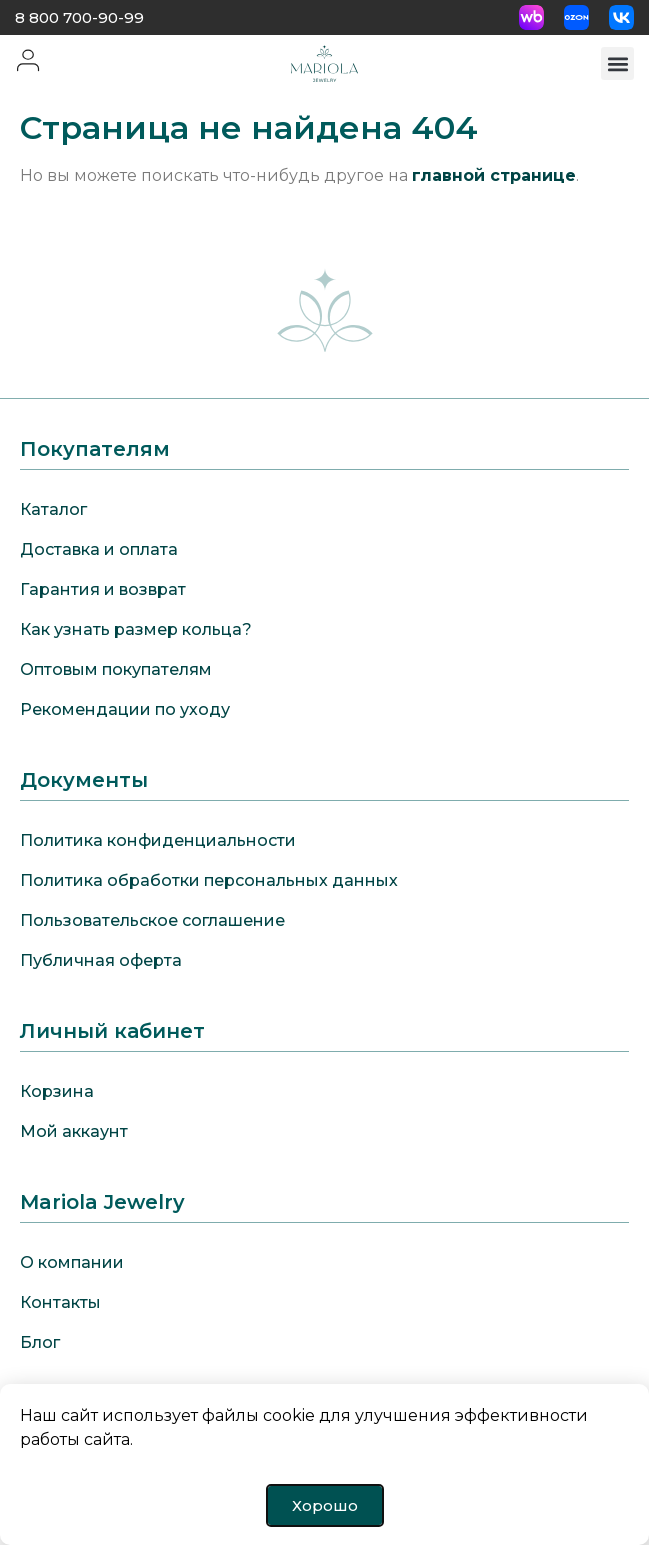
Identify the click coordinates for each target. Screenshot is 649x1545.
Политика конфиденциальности (158, 840)
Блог (40, 1342)
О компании (72, 1262)
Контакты (60, 1302)
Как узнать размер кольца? (136, 629)
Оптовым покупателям (116, 669)
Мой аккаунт (74, 1131)
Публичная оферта (101, 960)
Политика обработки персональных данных (209, 880)
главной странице (494, 175)
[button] (617, 63)
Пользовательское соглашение (152, 920)
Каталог (53, 509)
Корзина (57, 1091)
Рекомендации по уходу (125, 709)
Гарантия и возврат (103, 589)
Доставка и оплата (99, 549)
